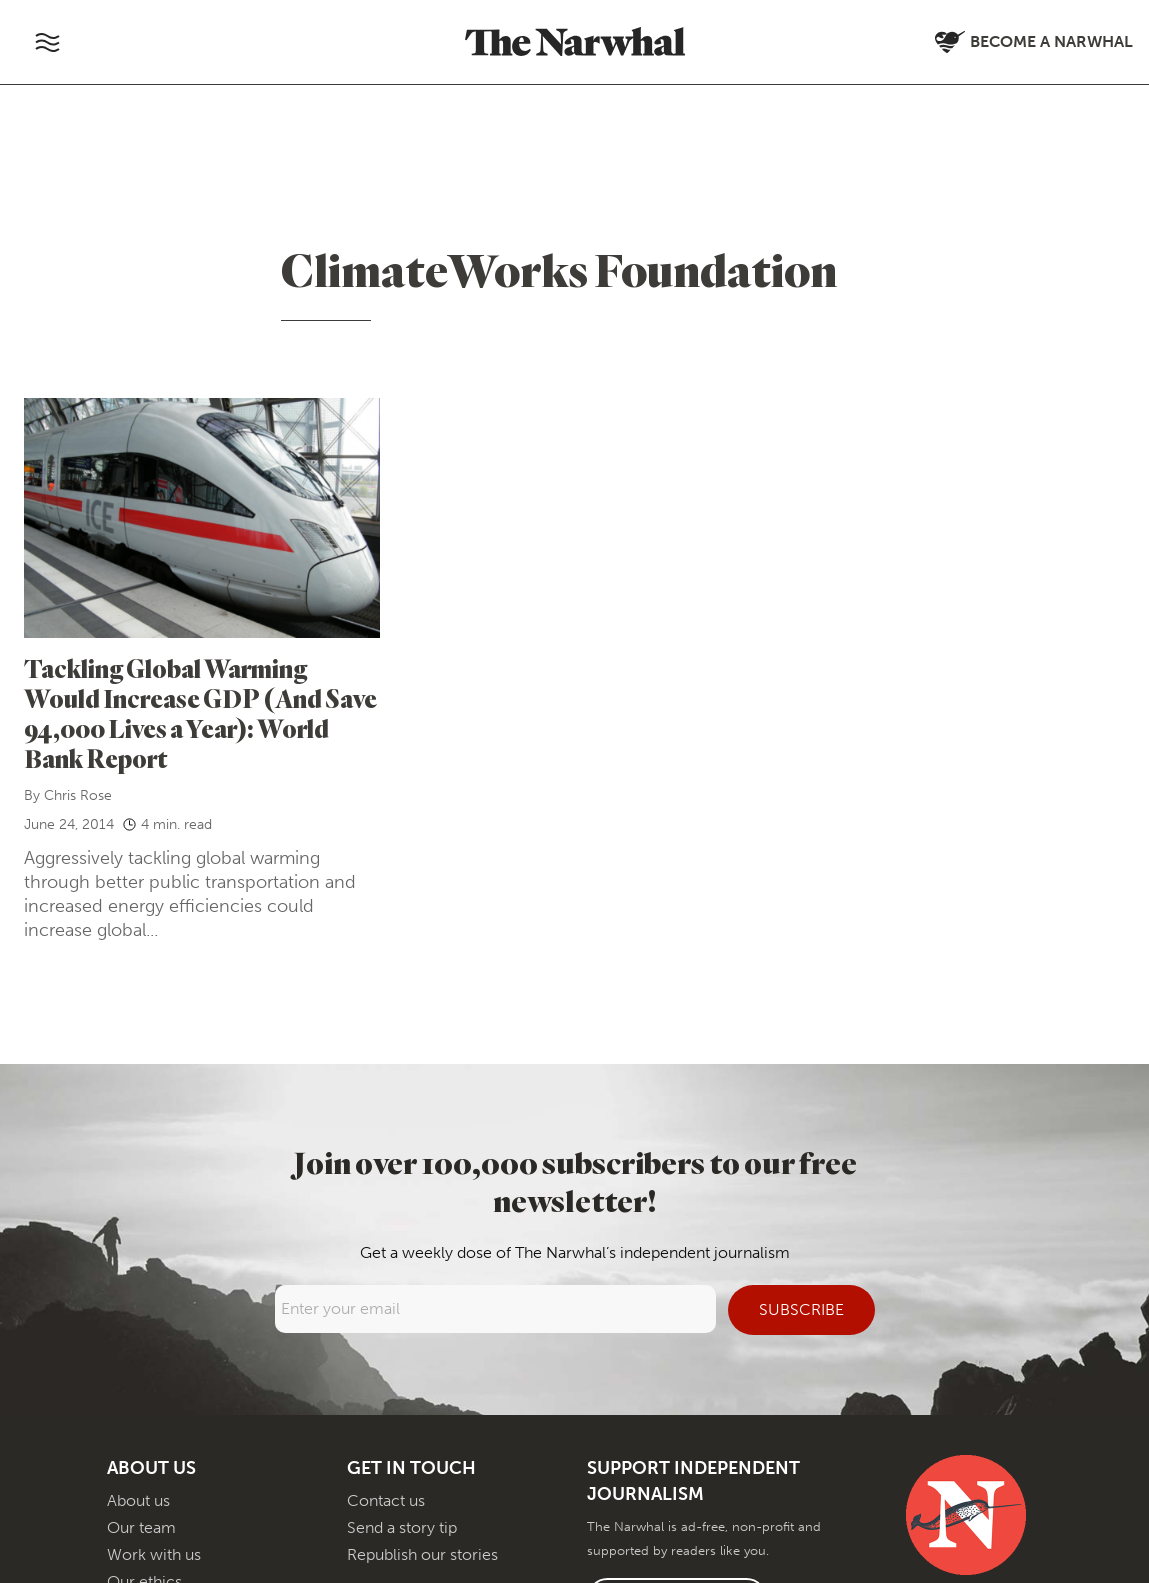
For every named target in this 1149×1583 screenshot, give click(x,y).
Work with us (154, 1554)
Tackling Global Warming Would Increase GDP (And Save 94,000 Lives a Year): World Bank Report (200, 713)
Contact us (386, 1500)
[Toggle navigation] (47, 42)
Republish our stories (422, 1554)
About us (138, 1500)
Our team (141, 1527)
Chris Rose (78, 795)
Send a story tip (402, 1527)
